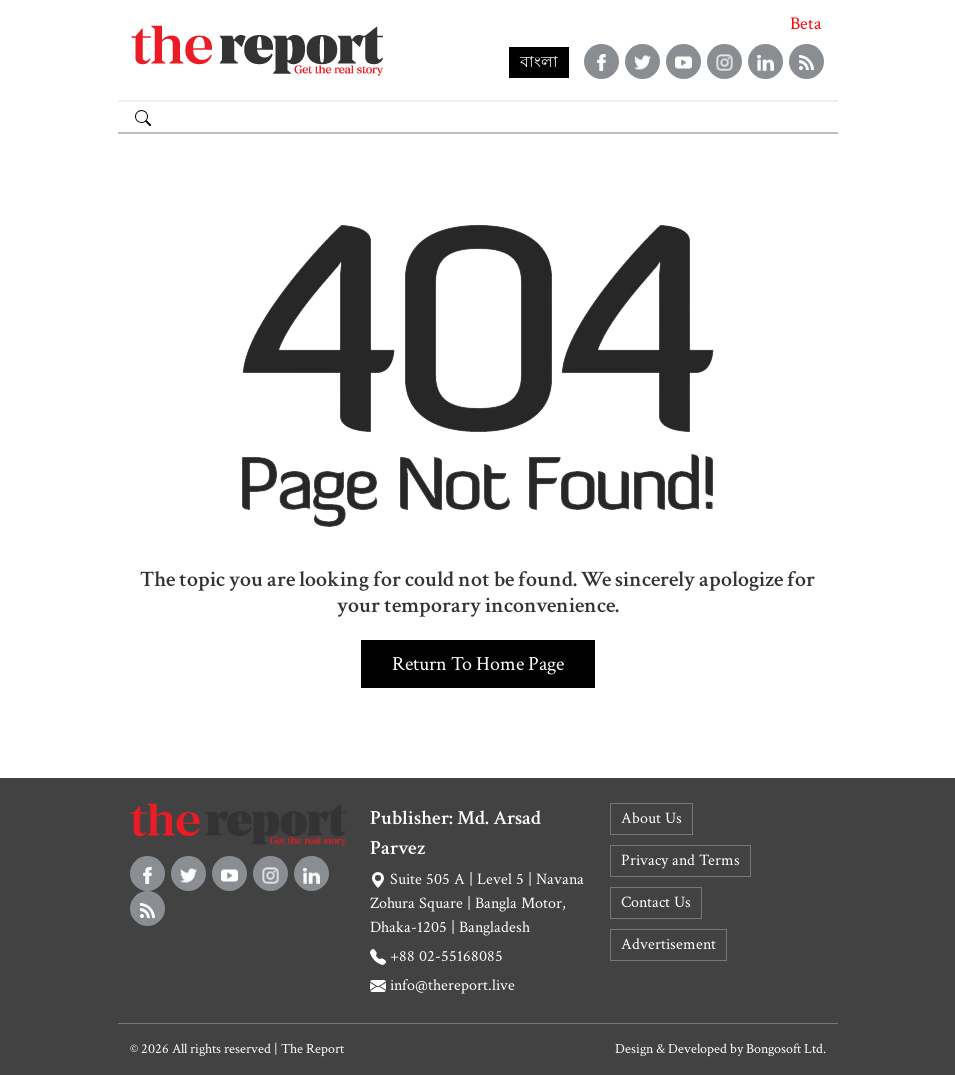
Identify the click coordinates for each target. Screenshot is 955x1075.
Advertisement (668, 944)
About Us (651, 818)
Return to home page (478, 664)
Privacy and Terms (680, 860)
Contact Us (656, 902)
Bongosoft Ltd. (786, 1049)
